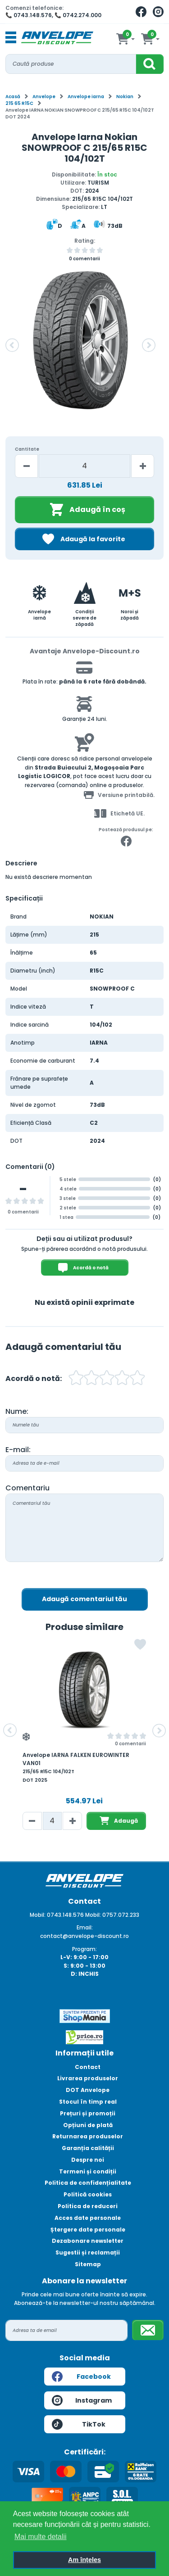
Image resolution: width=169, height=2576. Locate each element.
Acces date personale (88, 2218)
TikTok (78, 2424)
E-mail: (18, 1449)
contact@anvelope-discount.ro (84, 1936)
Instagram (82, 2400)
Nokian (124, 96)
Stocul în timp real (88, 2101)
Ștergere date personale (87, 2229)
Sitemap (88, 2264)
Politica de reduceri (88, 2206)
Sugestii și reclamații (87, 2252)
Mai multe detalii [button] (40, 2536)
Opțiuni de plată (88, 2125)
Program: (84, 1949)
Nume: (16, 1411)
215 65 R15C (19, 103)
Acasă (12, 96)
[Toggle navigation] (10, 38)
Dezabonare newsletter (87, 2241)
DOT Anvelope (88, 2090)
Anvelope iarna (86, 96)
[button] (12, 345)
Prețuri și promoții (87, 2113)
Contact (87, 2067)
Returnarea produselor (87, 2136)
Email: (85, 1927)
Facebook (81, 2376)
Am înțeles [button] (84, 2559)
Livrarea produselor (87, 2078)
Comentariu (27, 1488)
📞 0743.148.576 (28, 15)
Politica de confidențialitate (88, 2183)
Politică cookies (88, 2194)
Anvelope (43, 96)
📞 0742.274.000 (78, 15)
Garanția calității (88, 2148)
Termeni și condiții (87, 2171)
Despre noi (87, 2160)
